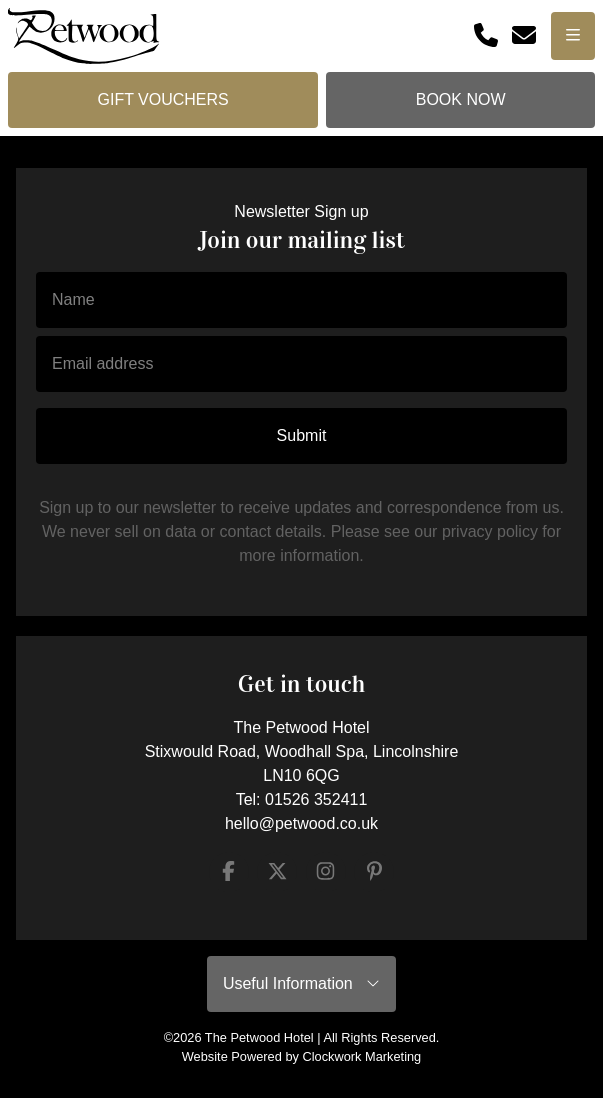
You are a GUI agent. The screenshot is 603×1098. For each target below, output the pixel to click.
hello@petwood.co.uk (301, 823)
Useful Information (301, 983)
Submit (302, 435)
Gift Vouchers (162, 99)
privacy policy (490, 531)
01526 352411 (316, 799)
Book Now (461, 99)
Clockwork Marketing (361, 1056)
